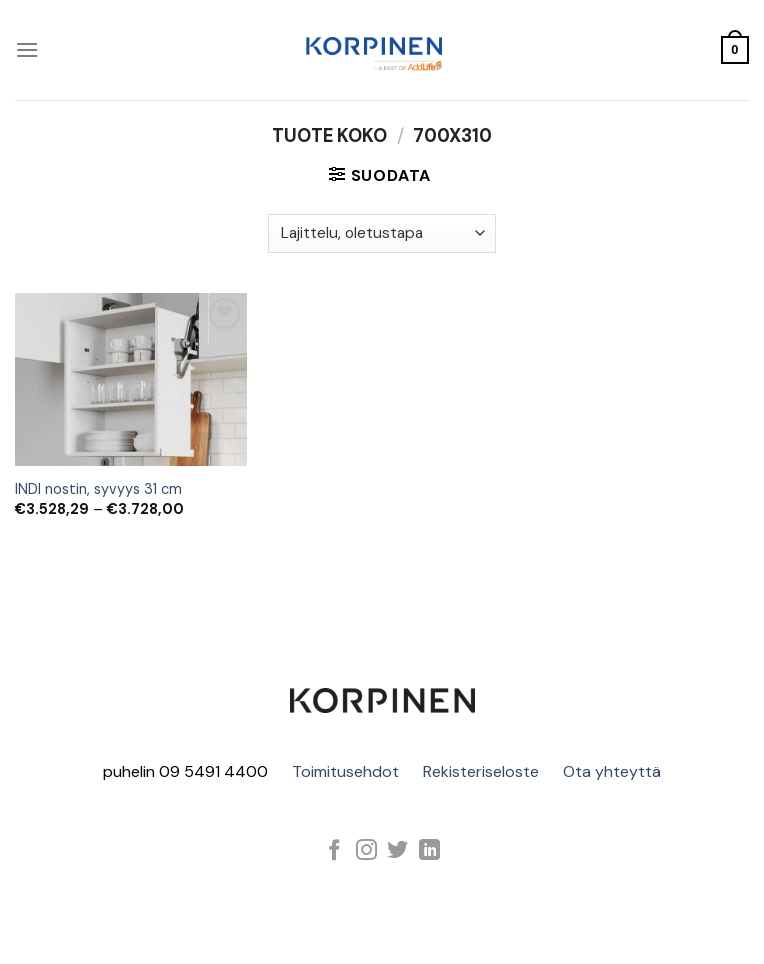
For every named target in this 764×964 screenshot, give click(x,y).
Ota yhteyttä (612, 771)
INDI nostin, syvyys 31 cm (98, 489)
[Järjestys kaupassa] (381, 233)
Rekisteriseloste (481, 771)
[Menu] (27, 49)
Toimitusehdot (345, 771)
